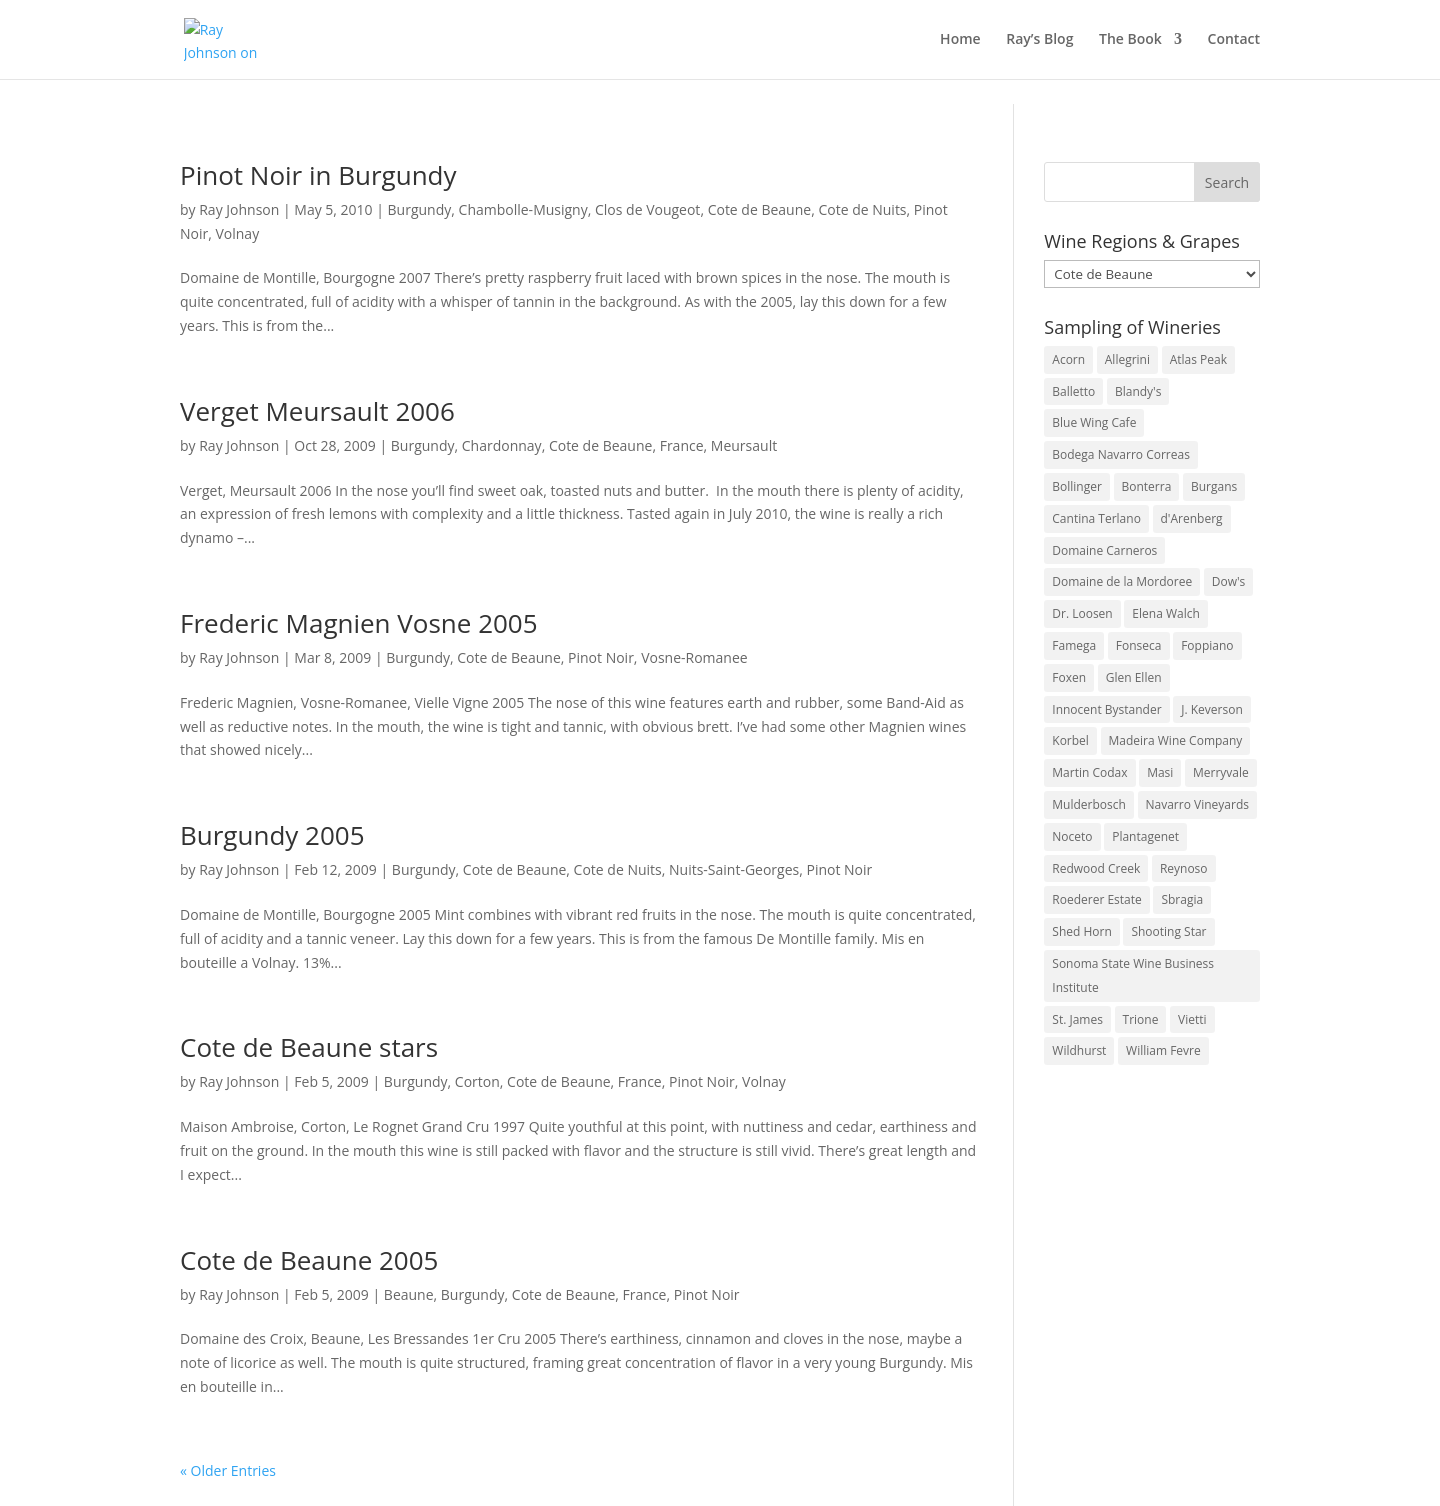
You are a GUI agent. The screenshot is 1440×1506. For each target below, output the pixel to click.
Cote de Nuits (862, 209)
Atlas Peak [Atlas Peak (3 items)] (1198, 359)
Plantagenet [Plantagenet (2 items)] (1145, 836)
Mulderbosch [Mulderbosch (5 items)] (1089, 804)
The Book (1130, 41)
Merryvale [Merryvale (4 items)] (1221, 772)
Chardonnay (502, 445)
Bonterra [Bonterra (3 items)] (1147, 486)
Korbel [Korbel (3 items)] (1070, 740)
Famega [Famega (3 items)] (1074, 645)
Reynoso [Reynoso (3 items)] (1184, 868)
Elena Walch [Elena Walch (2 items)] (1165, 613)
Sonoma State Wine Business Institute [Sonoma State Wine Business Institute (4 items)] (1133, 975)
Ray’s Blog (1039, 41)
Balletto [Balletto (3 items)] (1073, 391)
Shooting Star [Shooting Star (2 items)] (1168, 931)
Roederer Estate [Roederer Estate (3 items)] (1096, 899)
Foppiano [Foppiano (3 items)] (1207, 645)
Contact (1234, 41)
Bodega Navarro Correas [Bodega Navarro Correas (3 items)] (1121, 454)
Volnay (237, 233)
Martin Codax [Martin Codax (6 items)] (1089, 772)
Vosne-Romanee (694, 657)
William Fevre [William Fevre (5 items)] (1163, 1050)
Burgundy (420, 209)
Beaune (409, 1294)
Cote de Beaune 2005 (309, 1260)
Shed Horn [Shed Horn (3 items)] (1081, 931)
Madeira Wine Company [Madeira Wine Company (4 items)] (1176, 740)
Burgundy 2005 (272, 835)
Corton (477, 1081)
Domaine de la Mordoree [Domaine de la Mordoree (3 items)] (1122, 581)
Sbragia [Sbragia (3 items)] (1182, 899)
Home (960, 41)
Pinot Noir (601, 657)
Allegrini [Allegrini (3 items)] (1127, 359)
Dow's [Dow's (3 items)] (1229, 581)
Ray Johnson (239, 209)
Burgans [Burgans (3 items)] (1214, 486)
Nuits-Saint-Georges (734, 869)
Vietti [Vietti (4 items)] (1192, 1019)
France (682, 445)
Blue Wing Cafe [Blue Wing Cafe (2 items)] (1094, 422)
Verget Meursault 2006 (317, 411)
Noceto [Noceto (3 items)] (1072, 836)
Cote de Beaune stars (309, 1047)
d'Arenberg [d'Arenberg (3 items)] (1192, 518)
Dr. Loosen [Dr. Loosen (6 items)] (1082, 613)
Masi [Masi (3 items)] (1160, 772)
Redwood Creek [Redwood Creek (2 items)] (1096, 868)
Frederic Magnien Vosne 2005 (359, 623)
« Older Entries (228, 1470)
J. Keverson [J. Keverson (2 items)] (1212, 709)
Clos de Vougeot (647, 209)
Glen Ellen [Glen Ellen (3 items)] (1134, 677)
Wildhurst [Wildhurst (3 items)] (1079, 1050)
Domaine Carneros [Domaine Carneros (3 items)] (1104, 550)
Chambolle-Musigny (523, 209)
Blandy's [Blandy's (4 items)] (1138, 391)
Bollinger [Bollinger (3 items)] (1077, 486)
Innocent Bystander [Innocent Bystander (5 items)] (1106, 709)
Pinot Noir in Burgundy (318, 175)
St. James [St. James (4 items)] (1077, 1019)
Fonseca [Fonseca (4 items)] (1139, 645)
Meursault (744, 445)
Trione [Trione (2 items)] (1141, 1019)
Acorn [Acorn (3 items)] (1068, 359)
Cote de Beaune (760, 209)
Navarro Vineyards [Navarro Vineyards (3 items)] (1197, 804)
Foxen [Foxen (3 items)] (1069, 677)
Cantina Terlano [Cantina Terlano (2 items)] (1096, 518)
